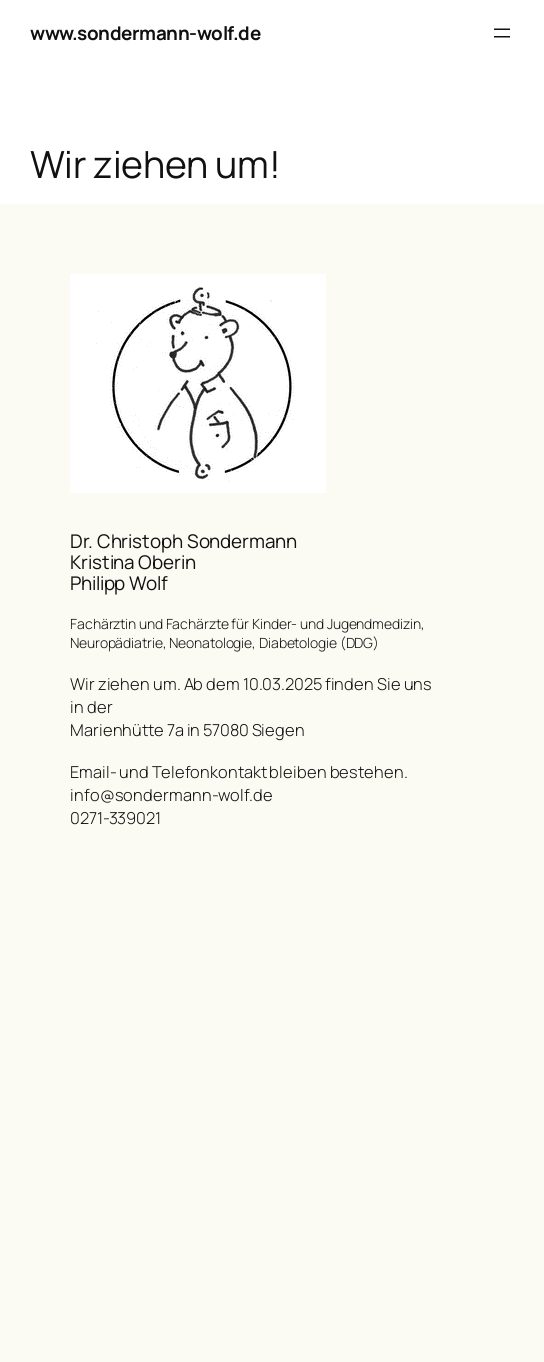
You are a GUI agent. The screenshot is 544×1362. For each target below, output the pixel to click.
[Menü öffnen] (502, 33)
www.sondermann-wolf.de (145, 33)
